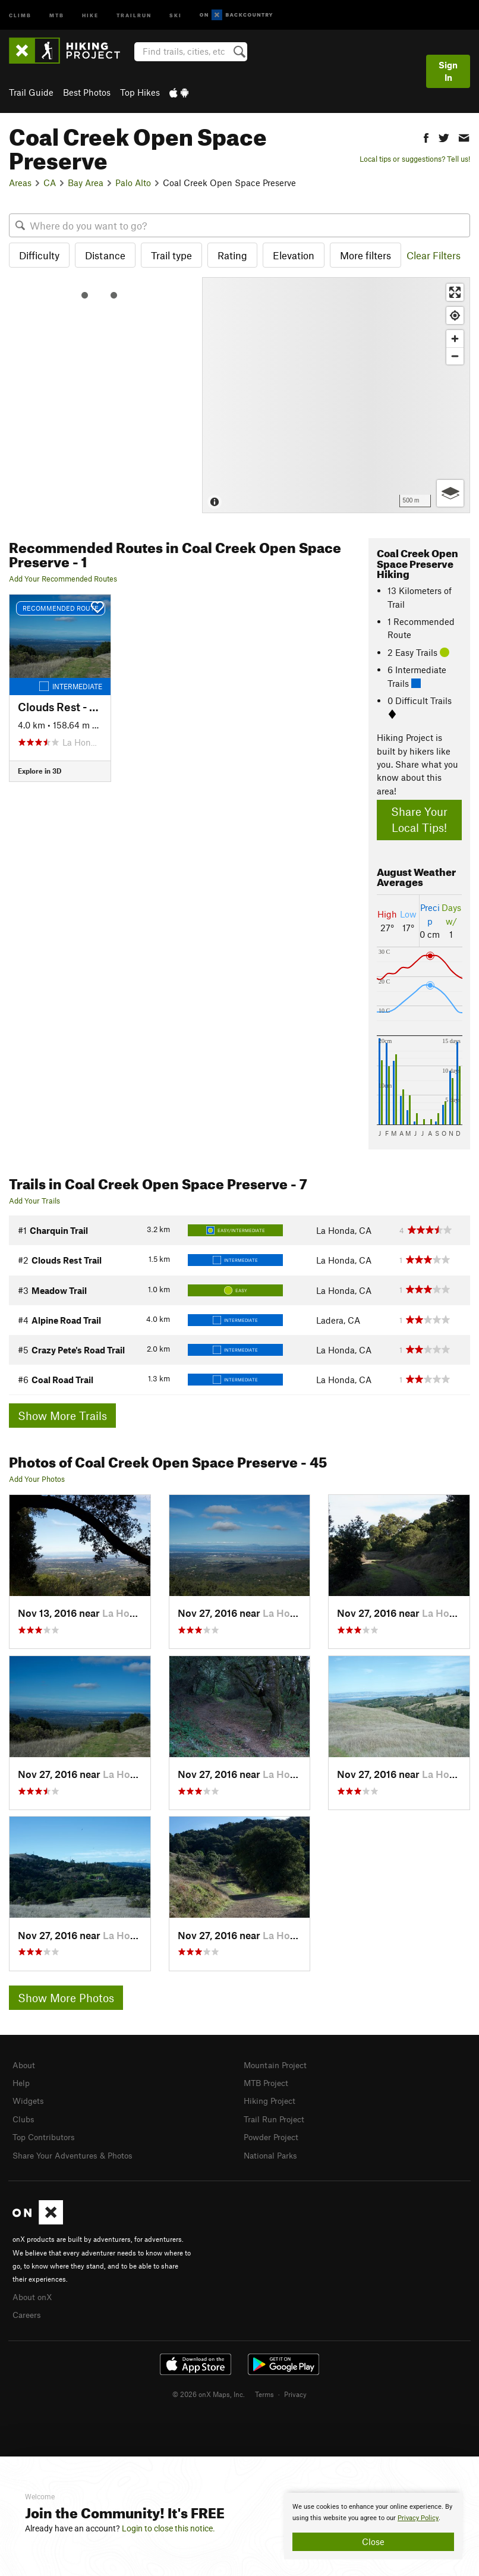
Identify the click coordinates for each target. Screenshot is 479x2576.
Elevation (293, 255)
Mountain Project (278, 2064)
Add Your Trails (34, 1200)
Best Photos (87, 92)
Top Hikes (140, 92)
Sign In (448, 71)
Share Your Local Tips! (419, 819)
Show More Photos (66, 1998)
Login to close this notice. (168, 2528)
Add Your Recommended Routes (63, 578)
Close (373, 2541)
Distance (105, 255)
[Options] (450, 493)
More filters (365, 255)
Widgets (29, 2099)
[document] (373, 2526)
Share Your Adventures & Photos (77, 2152)
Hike (90, 14)
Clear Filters (433, 255)
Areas (20, 182)
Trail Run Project (277, 2117)
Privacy (295, 2389)
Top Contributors (46, 2134)
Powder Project (274, 2134)
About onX (33, 2292)
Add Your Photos (37, 1479)
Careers (27, 2309)
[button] (426, 136)
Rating (232, 255)
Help (21, 2081)
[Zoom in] (455, 338)
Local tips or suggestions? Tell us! (415, 159)
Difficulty (39, 255)
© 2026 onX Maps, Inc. (208, 2389)
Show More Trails (62, 1415)
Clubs (24, 2117)
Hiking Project (272, 2099)
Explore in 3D (39, 770)
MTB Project (268, 2081)
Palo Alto (133, 182)
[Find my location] (455, 315)
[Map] (336, 395)
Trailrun (134, 14)
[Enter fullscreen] (455, 292)
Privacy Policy (418, 2518)
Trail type (171, 255)
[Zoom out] (455, 356)
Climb (20, 14)
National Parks (273, 2152)
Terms (264, 2389)
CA (49, 182)
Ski (175, 14)
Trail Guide (31, 92)
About (24, 2064)
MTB (56, 14)
